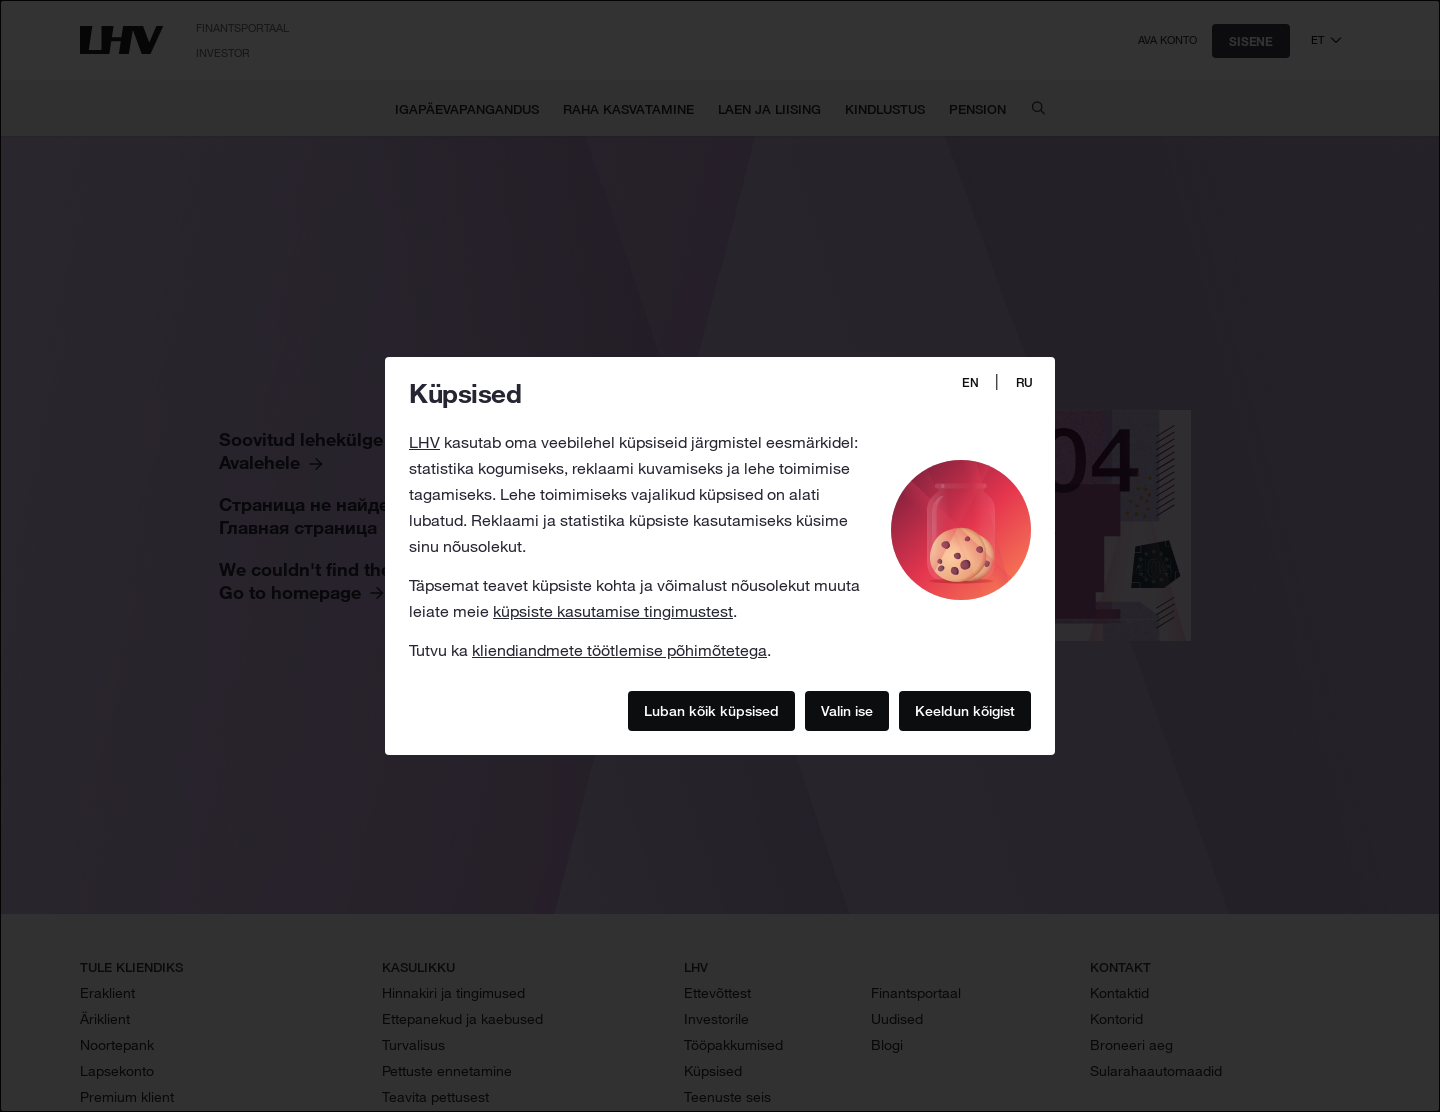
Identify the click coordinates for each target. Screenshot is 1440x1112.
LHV (424, 442)
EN (970, 382)
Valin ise (847, 710)
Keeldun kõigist (965, 710)
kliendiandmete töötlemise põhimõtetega (619, 650)
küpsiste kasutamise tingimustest (613, 611)
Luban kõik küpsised (711, 710)
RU (1024, 382)
